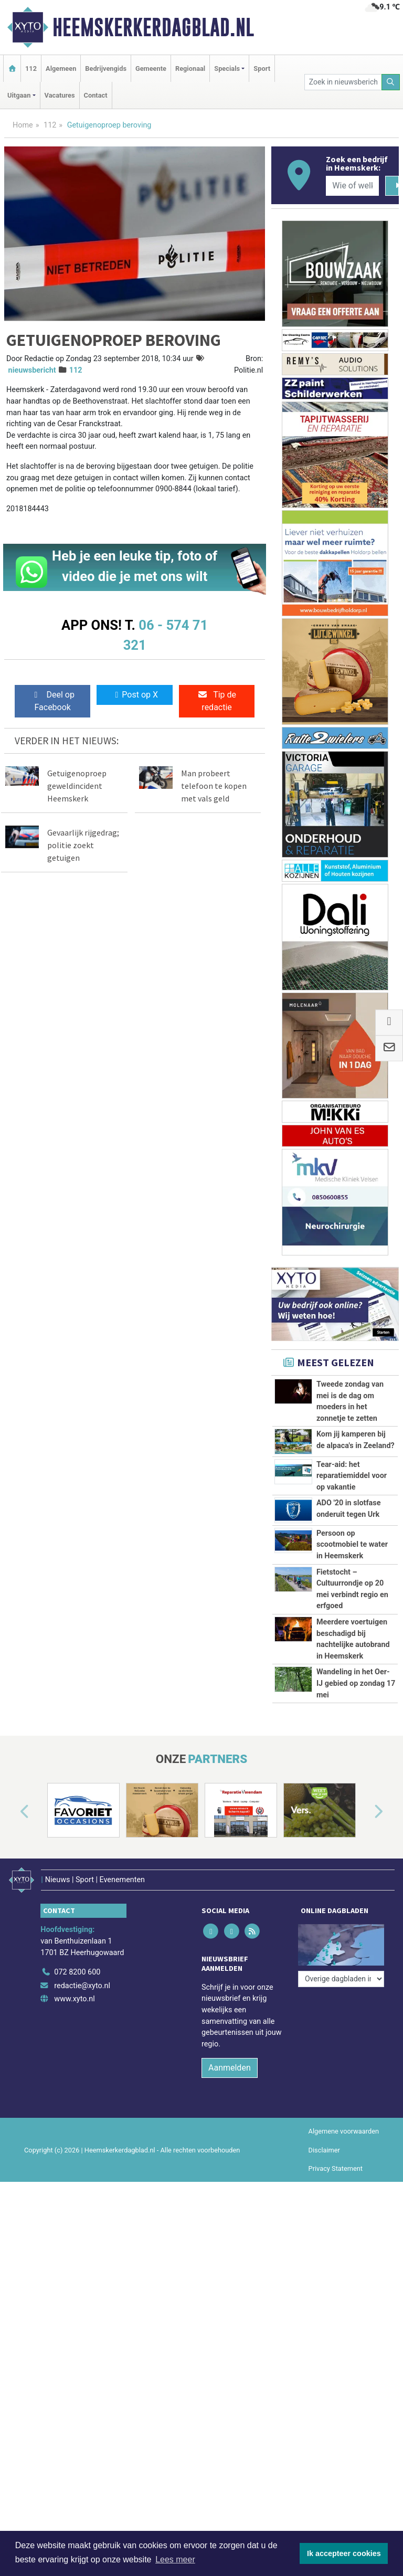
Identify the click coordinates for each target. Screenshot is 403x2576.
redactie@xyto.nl (82, 2141)
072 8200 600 (77, 2128)
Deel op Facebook (53, 701)
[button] (12, 1974)
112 (31, 68)
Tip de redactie (216, 701)
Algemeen (61, 68)
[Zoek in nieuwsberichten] (343, 82)
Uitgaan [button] (18, 95)
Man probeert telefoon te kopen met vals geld (214, 786)
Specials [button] (227, 68)
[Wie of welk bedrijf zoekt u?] (352, 186)
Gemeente (150, 68)
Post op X (134, 695)
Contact (96, 95)
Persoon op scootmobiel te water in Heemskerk (352, 1544)
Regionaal (190, 68)
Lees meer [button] (175, 2559)
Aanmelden (229, 2224)
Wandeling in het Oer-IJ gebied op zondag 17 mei (355, 1810)
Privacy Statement (336, 2324)
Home (23, 125)
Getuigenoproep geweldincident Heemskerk (77, 786)
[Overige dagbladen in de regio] (341, 2105)
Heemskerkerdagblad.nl (153, 27)
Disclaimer (324, 2306)
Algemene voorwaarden (344, 2288)
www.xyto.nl (74, 2155)
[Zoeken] (390, 82)
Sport (261, 68)
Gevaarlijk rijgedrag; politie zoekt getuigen (83, 845)
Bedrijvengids (105, 68)
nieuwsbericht (32, 370)
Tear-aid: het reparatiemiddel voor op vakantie (351, 1476)
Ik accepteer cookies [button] (344, 2553)
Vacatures (60, 95)
